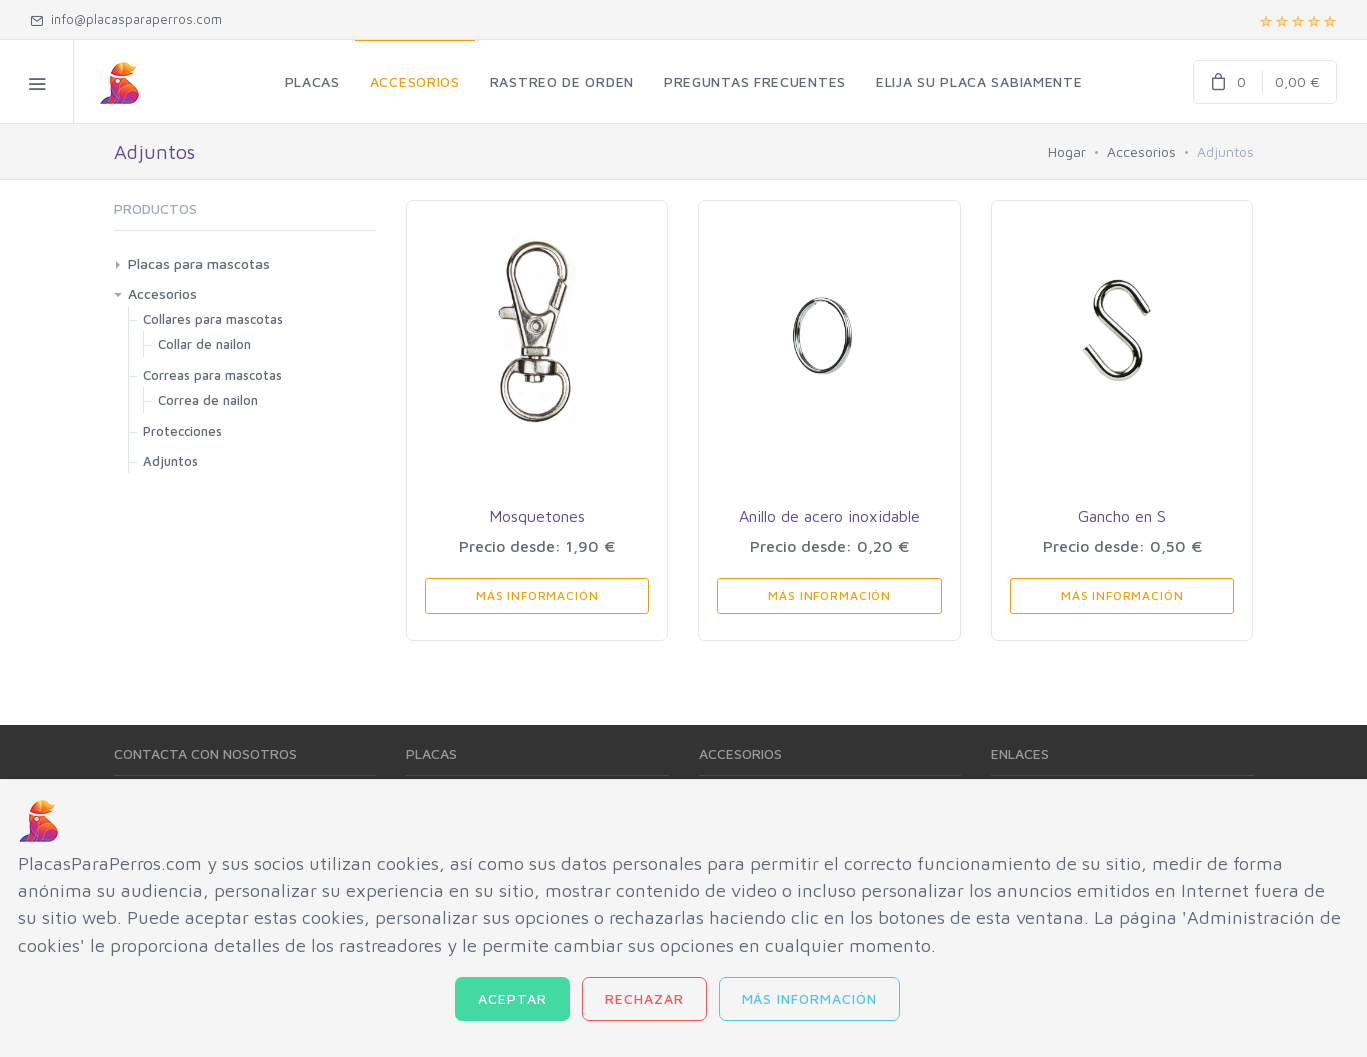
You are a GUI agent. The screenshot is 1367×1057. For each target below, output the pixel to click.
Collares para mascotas (213, 319)
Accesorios (1141, 151)
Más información (810, 998)
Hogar (1067, 151)
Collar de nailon (204, 344)
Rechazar (644, 998)
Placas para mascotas (199, 263)
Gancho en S (1122, 516)
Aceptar (512, 998)
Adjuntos (170, 461)
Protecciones (182, 431)
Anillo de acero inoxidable (829, 516)
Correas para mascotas (212, 375)
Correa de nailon (208, 400)
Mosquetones (537, 516)
